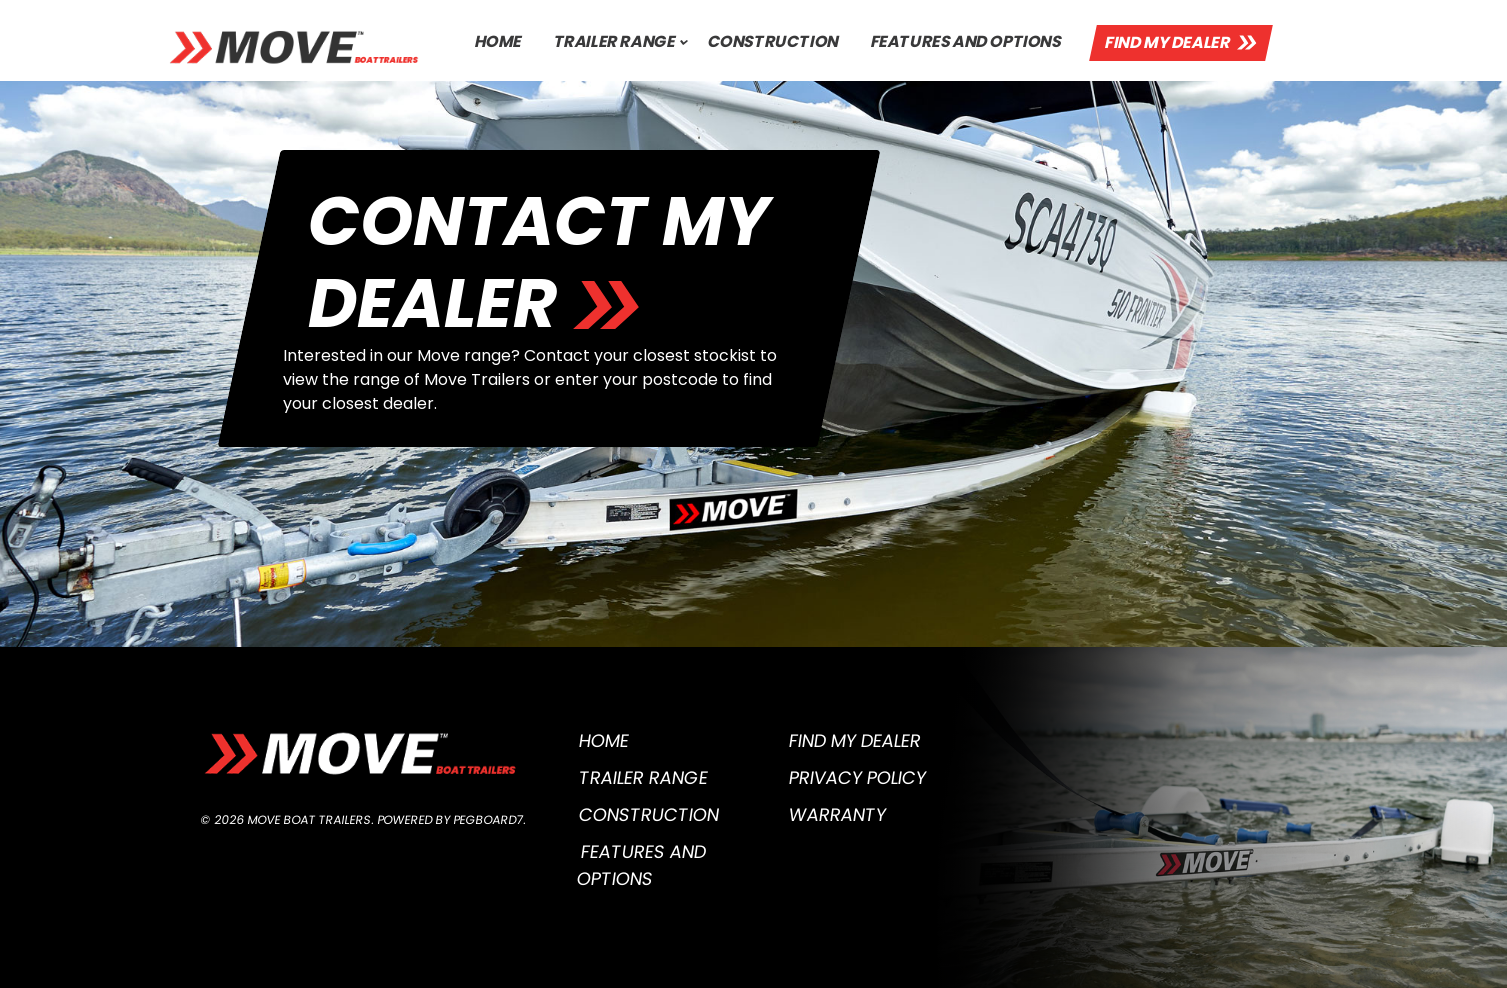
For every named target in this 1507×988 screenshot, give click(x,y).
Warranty (837, 814)
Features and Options (967, 41)
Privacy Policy (857, 777)
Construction (773, 41)
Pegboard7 (488, 819)
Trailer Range (614, 41)
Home (498, 41)
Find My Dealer (1168, 42)
